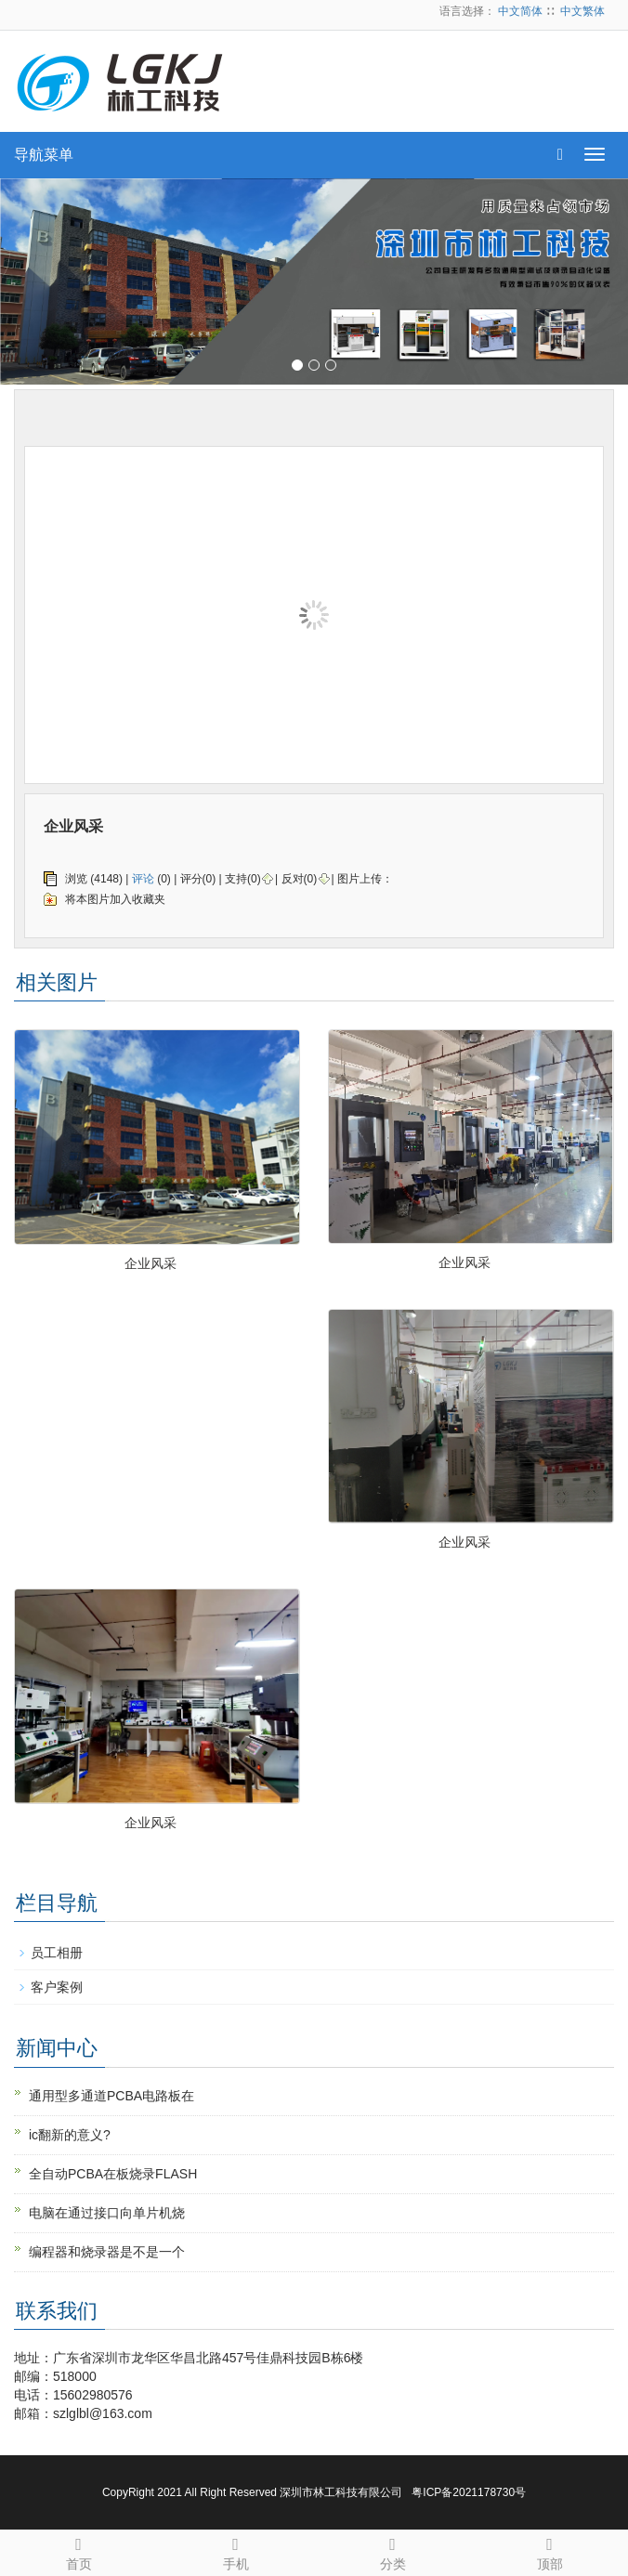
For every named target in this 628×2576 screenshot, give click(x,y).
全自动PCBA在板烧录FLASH (113, 2173)
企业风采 (150, 1263)
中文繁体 (582, 11)
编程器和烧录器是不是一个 (107, 2251)
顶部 (549, 2550)
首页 (78, 2550)
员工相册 (57, 1952)
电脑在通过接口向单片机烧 (107, 2212)
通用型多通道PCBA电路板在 (111, 2095)
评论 (143, 878)
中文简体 (520, 11)
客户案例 (57, 1987)
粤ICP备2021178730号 (469, 2492)
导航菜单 (43, 155)
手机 (235, 2550)
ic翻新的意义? (70, 2134)
